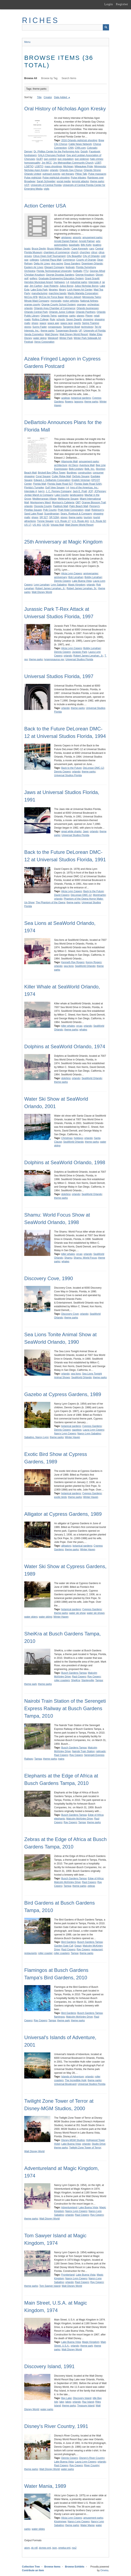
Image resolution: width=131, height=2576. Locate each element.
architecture (60, 465)
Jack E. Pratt (80, 491)
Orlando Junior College (61, 312)
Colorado (92, 147)
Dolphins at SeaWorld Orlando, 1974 (64, 1046)
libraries (53, 289)
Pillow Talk (81, 173)
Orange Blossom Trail (94, 502)
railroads (101, 1751)
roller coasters (62, 1680)
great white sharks (71, 831)
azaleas (65, 397)
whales (83, 1029)
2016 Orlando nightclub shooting (79, 140)
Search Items (69, 78)
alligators (66, 1545)
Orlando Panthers (85, 312)
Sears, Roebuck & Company (76, 513)
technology (87, 326)
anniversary (60, 577)
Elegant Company (54, 267)
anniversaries (90, 573)
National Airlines (89, 300)
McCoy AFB (30, 297)
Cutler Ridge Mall (61, 476)
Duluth (84, 151)
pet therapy (67, 173)
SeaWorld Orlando (85, 966)
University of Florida (94, 330)
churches (85, 252)
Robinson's (97, 509)
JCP (90, 491)
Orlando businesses (87, 308)
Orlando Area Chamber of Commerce (54, 308)
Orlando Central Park (36, 312)
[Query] (65, 27)
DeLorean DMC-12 (93, 767)
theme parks (97, 181)
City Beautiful (74, 256)
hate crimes (96, 159)
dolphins (65, 1078)
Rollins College (40, 319)
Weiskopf (53, 338)
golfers (33, 278)
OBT (77, 502)
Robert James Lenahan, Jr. (50, 588)
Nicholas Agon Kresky (36, 170)
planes (80, 315)
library (62, 289)
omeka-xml (64, 2547)
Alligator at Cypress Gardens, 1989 (63, 1514)
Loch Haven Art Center (79, 289)
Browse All (30, 78)
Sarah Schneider (46, 181)
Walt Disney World (42, 592)
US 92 (45, 524)
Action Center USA (45, 205)
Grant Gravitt (92, 278)
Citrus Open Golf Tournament (49, 256)
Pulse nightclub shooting (55, 177)
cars (91, 248)
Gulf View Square (54, 487)
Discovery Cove (70, 1313)
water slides (38, 2529)
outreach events (51, 173)
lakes (68, 2401)
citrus (94, 252)
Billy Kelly (86, 244)
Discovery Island (82, 2398)
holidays (78, 1138)
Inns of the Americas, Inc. (84, 487)
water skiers (31, 1616)
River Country (91, 2465)
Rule (52, 319)
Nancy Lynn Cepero (65, 1433)
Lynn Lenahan (42, 584)
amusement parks (92, 237)
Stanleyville (87, 1680)
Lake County (61, 495)
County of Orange (86, 259)
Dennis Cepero (62, 581)
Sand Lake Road (33, 513)
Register (122, 4)
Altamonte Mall (69, 461)
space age (53, 323)
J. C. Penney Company (58, 491)
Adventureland (69, 2207)
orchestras (93, 304)
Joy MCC (46, 162)
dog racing (57, 263)
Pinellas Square (33, 509)
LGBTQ (39, 166)
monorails (56, 300)
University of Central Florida (46, 185)
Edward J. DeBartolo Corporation (52, 480)
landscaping (76, 495)
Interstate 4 (95, 282)
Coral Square (43, 476)
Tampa (99, 1680)
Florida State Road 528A (87, 483)
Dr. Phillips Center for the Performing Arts (56, 151)
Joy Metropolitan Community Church (73, 162)
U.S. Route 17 (62, 521)
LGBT (98, 162)
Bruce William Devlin (58, 248)
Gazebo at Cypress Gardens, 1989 (62, 1394)
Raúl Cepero (79, 1676)
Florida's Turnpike (34, 487)
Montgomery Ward (40, 502)
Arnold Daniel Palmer (66, 241)
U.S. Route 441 (80, 521)
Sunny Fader (39, 326)
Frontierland (67, 2274)
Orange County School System (58, 304)
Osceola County (43, 506)
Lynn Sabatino (59, 584)
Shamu (68, 1257)
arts (98, 241)
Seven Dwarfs (74, 319)
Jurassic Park (79, 652)
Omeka (104, 2570)
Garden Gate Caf (63, 1945)
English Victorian (81, 480)
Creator (48, 97)
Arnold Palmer (87, 241)
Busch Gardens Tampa (73, 1672)
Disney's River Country (91, 2458)
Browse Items (52, 2566)
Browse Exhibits (74, 2566)
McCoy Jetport (73, 297)
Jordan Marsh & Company (38, 495)
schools (60, 319)
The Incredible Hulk (75, 2080)
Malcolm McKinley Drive (79, 1818)
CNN (70, 147)
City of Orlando (91, 256)
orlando (54, 170)
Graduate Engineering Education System (61, 278)
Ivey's (41, 491)
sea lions (69, 966)
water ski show (77, 1613)
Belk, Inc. (90, 468)
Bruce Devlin (39, 248)
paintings (63, 315)
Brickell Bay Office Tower (51, 472)
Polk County (50, 509)
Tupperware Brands (66, 330)
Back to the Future (71, 767)
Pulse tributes (78, 177)
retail (96, 315)
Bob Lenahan (75, 577)
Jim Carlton (35, 285)
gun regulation (65, 159)
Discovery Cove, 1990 (48, 1278)
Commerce (69, 259)
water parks (46, 2409)
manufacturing (39, 293)
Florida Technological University (54, 271)
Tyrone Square (45, 521)
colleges (34, 259)
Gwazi (77, 1945)
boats (27, 248)
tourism (88, 517)
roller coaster (45, 1953)
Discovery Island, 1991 (49, 2366)
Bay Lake (66, 2398)
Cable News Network (80, 144)
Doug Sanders (72, 263)
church (74, 252)
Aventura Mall (86, 465)
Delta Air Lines (42, 263)
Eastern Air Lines (33, 267)
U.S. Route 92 (98, 521)
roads (27, 319)
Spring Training (90, 323)
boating (97, 244)
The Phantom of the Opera (50, 902)
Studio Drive (98, 2143)
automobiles (61, 244)
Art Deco (73, 465)
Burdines (71, 472)
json (54, 2547)
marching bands (57, 293)
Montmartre (99, 895)
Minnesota (100, 166)
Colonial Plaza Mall (50, 259)
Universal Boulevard (65, 2084)
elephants (59, 1818)
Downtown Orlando (92, 263)
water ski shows (95, 1613)
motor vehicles (71, 300)
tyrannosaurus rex (54, 659)
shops (35, 323)
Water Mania (87, 2525)
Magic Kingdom (76, 584)
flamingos (59, 2016)
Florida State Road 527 (60, 483)
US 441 (37, 524)
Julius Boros (66, 285)
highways (59, 282)
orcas (79, 1025)
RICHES (40, 20)
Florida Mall (39, 483)
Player (88, 315)
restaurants (30, 1953)
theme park (30, 1684)
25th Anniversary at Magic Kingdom (63, 542)
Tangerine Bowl (71, 326)
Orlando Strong (92, 170)
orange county (32, 304)
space (42, 323)
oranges (81, 304)
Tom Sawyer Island (49, 2285)
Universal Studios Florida (79, 659)
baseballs (74, 244)
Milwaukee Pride (84, 166)
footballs (77, 271)
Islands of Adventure (72, 2076)
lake (61, 2401)
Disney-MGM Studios (73, 2140)
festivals (70, 267)
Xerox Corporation (44, 341)
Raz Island (88, 2401)
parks (72, 315)
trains (61, 1758)
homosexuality (32, 162)
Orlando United (32, 173)
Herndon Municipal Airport (38, 282)
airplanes (66, 237)
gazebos (76, 1429)
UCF (26, 185)
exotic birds (60, 1497)
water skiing (39, 338)
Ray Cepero (94, 1676)
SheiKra (75, 1680)
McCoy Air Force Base (51, 297)
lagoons (78, 401)
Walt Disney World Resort (73, 334)
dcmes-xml (45, 2547)
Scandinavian (51, 513)
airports (77, 237)
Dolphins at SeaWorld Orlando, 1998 (64, 1162)
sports (77, 323)
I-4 (67, 282)
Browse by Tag (49, 78)
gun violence (82, 159)
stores (27, 326)
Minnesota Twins (91, 297)
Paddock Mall (60, 506)
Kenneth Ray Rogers (72, 962)
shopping (88, 319)
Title (39, 97)
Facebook (94, 151)
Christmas (66, 1138)
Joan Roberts (51, 285)
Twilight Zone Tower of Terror (85, 2147)
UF (80, 330)
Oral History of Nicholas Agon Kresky (65, 108)
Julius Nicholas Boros (86, 285)
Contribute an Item (33, 2570)
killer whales (68, 1025)
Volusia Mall (57, 524)
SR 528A (54, 517)
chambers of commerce (56, 252)
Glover (99, 274)
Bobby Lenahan (93, 577)
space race (66, 323)
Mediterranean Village (44, 498)
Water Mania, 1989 (45, 2486)
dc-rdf (34, 2547)
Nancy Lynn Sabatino (89, 1433)
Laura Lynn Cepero (93, 1429)
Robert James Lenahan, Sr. (82, 588)
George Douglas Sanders (60, 274)
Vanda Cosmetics (34, 334)
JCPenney (100, 491)
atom (27, 2547)
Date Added (61, 97)
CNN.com (80, 147)
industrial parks (78, 282)
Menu (27, 42)
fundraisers (30, 155)
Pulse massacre (97, 173)
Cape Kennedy (79, 248)
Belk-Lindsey (76, 468)
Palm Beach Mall (78, 506)
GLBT (39, 159)
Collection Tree (31, 2566)
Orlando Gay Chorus (70, 170)
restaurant (96, 1949)
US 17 (27, 524)
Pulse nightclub (32, 177)
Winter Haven (72, 1437)
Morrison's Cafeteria (63, 502)
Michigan (68, 166)
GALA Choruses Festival (51, 155)
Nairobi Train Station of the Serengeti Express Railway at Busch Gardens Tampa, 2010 (65, 1708)
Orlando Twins (48, 315)
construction (84, 472)
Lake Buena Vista (82, 581)
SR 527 (43, 517)
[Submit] (106, 27)
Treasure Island (85, 2405)
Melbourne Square (68, 498)
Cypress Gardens (92, 1426)
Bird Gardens (68, 1942)
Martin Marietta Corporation (83, 293)
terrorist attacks (80, 181)
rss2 (74, 2547)
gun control (50, 159)
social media (63, 181)
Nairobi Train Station (83, 1751)
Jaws (86, 831)
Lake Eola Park (39, 289)
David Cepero (61, 895)
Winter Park (65, 338)
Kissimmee (60, 2521)
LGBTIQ (28, 166)
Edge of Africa (95, 1814)
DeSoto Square (80, 476)
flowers (69, 401)
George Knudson (84, 274)
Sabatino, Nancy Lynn (36, 1437)
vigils (46, 188)
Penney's (94, 506)
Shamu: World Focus (85, 1257)
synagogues (55, 326)
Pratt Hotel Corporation (70, 509)
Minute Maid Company (36, 300)
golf (26, 278)
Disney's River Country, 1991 (56, 2426)
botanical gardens (81, 397)
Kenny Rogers (94, 962)
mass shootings (53, 166)
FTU (86, 271)
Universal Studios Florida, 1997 (58, 676)
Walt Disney (51, 334)
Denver (28, 151)
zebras (91, 1885)
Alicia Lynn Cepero (71, 573)
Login (108, 4)
